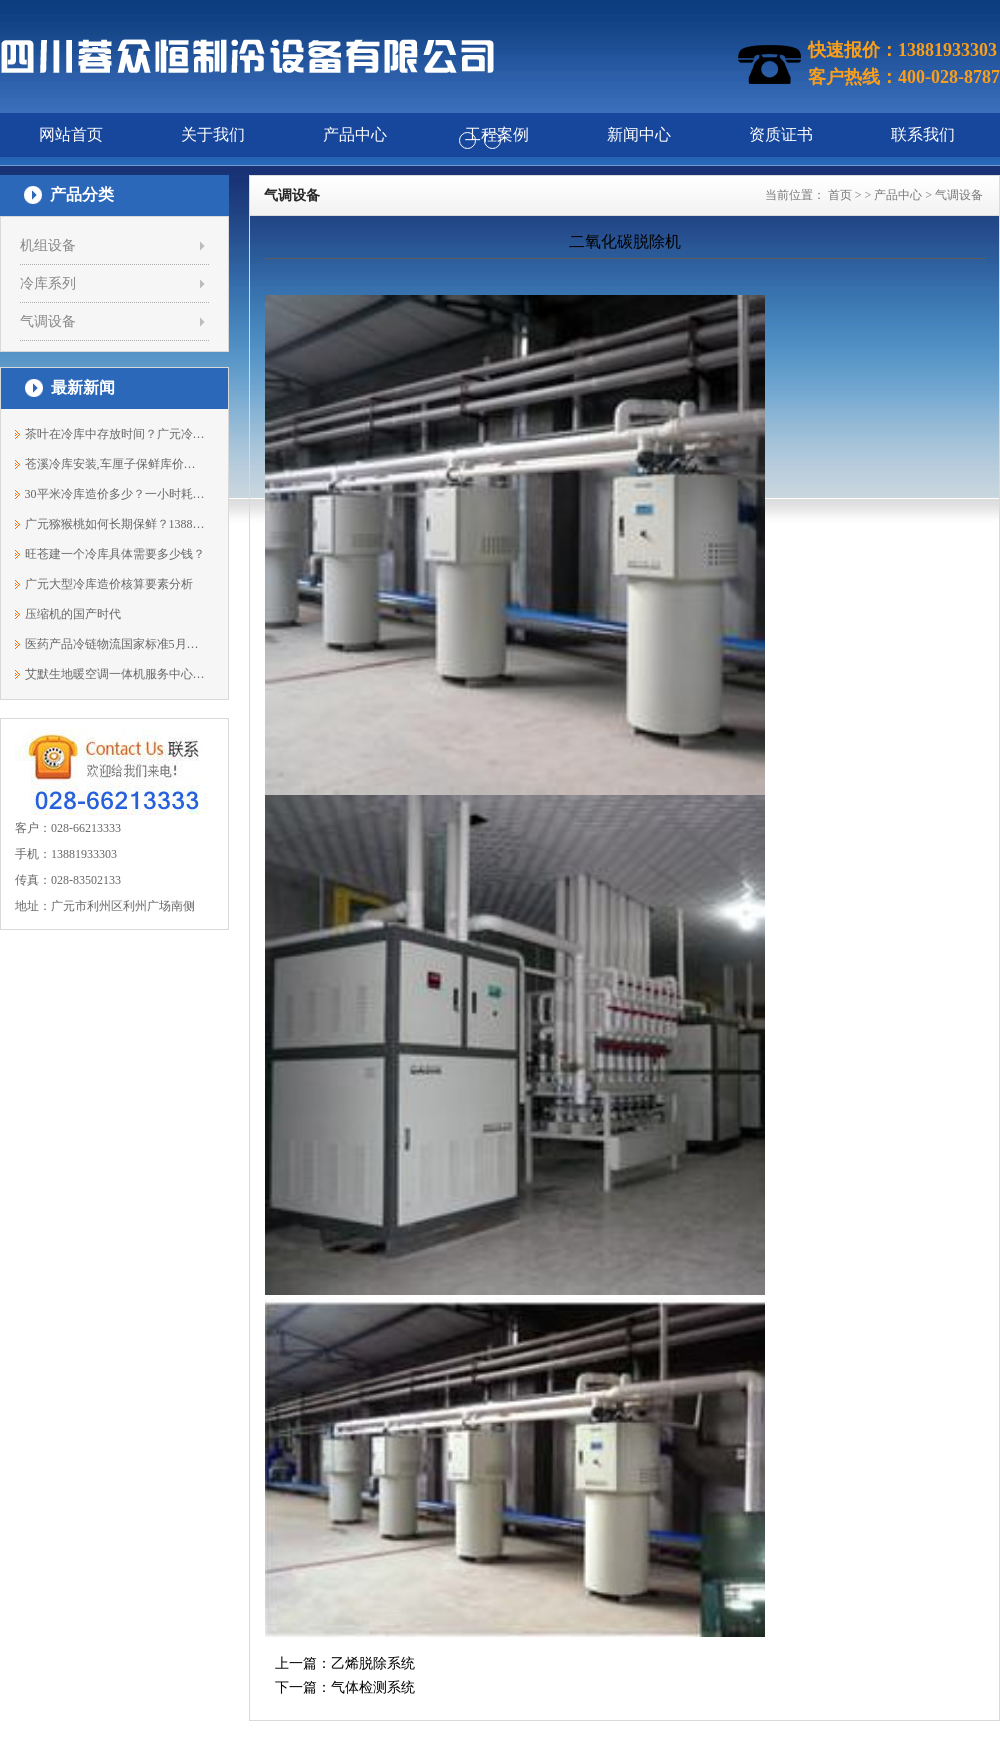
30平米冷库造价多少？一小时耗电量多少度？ (115, 494)
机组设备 (48, 245)
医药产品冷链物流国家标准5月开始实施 (115, 644)
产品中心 (898, 195)
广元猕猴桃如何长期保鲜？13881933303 (115, 524)
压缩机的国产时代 (73, 614)
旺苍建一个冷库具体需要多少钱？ (115, 554)
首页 (840, 195)
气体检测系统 (373, 1687)
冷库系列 (48, 283)
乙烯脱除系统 (373, 1663)
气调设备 (48, 321)
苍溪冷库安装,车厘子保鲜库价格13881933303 (115, 464)
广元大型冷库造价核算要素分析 (109, 584)
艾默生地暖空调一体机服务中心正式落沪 (115, 674)
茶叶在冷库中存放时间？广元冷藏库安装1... (115, 434)
